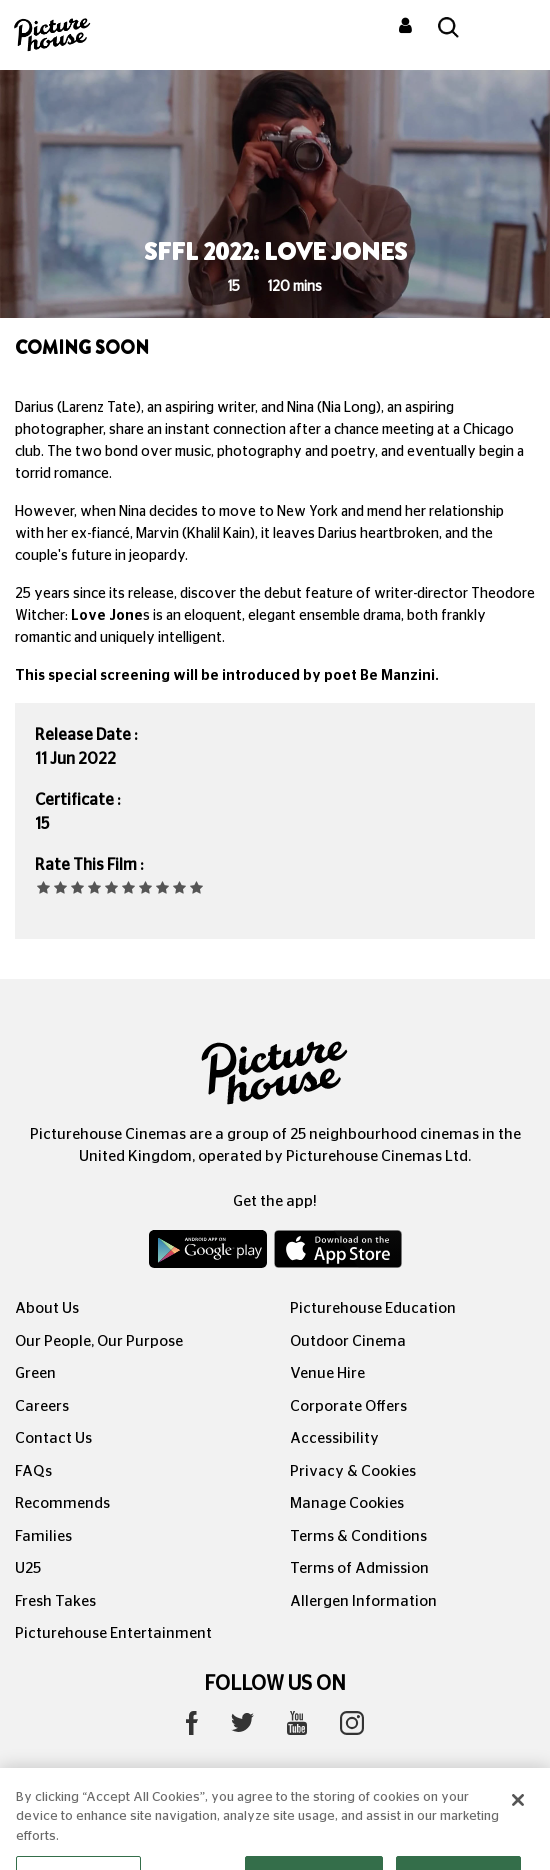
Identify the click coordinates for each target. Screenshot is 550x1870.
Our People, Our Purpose (99, 1341)
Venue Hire (327, 1373)
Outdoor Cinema (348, 1341)
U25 (28, 1568)
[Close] (518, 1816)
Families (43, 1536)
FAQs (33, 1471)
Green (35, 1373)
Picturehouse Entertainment (113, 1633)
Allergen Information (363, 1601)
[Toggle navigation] (508, 29)
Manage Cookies (347, 1503)
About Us (47, 1308)
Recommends (62, 1503)
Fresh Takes (55, 1601)
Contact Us (53, 1438)
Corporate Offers (348, 1406)
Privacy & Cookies (353, 1471)
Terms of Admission (359, 1568)
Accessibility (334, 1438)
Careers (42, 1406)
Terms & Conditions (358, 1536)
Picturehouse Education (373, 1308)
